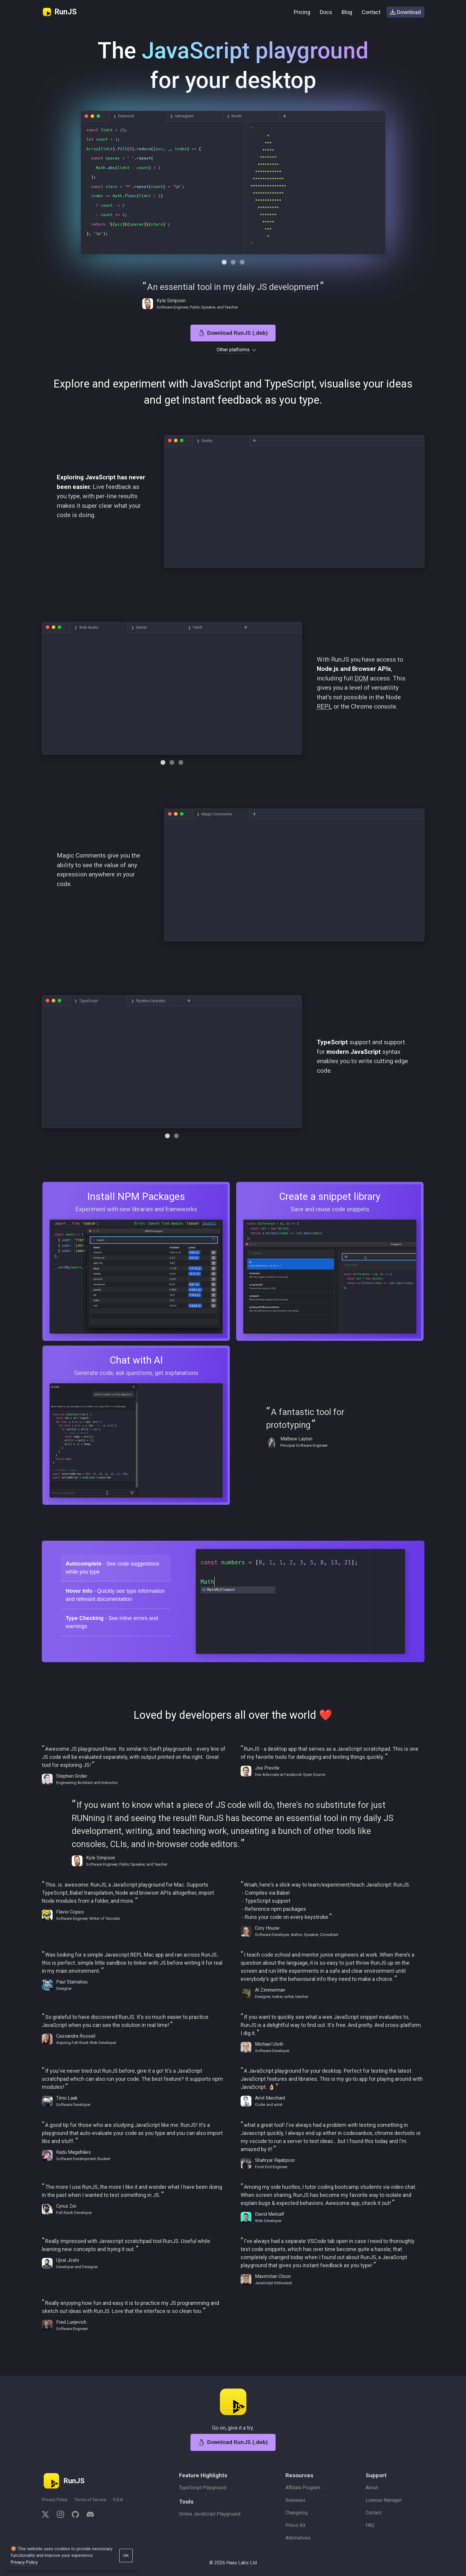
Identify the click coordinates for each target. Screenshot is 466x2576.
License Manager (384, 2500)
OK (126, 2555)
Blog (347, 12)
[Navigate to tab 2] (242, 272)
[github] (75, 2515)
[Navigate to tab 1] (233, 272)
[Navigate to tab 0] (224, 272)
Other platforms (233, 360)
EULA (118, 2499)
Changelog (296, 2513)
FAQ (370, 2525)
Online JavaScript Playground (209, 2514)
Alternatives (298, 2538)
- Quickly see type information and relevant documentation (115, 1605)
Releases (295, 2500)
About (372, 2487)
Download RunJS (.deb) (233, 343)
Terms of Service (90, 2499)
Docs (326, 12)
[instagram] (60, 2515)
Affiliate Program (302, 2487)
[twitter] (47, 2515)
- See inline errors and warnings (112, 1632)
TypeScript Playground (202, 2487)
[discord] (88, 2515)
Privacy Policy (55, 2499)
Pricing (302, 12)
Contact (371, 12)
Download (405, 12)
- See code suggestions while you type (112, 1578)
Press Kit (295, 2525)
